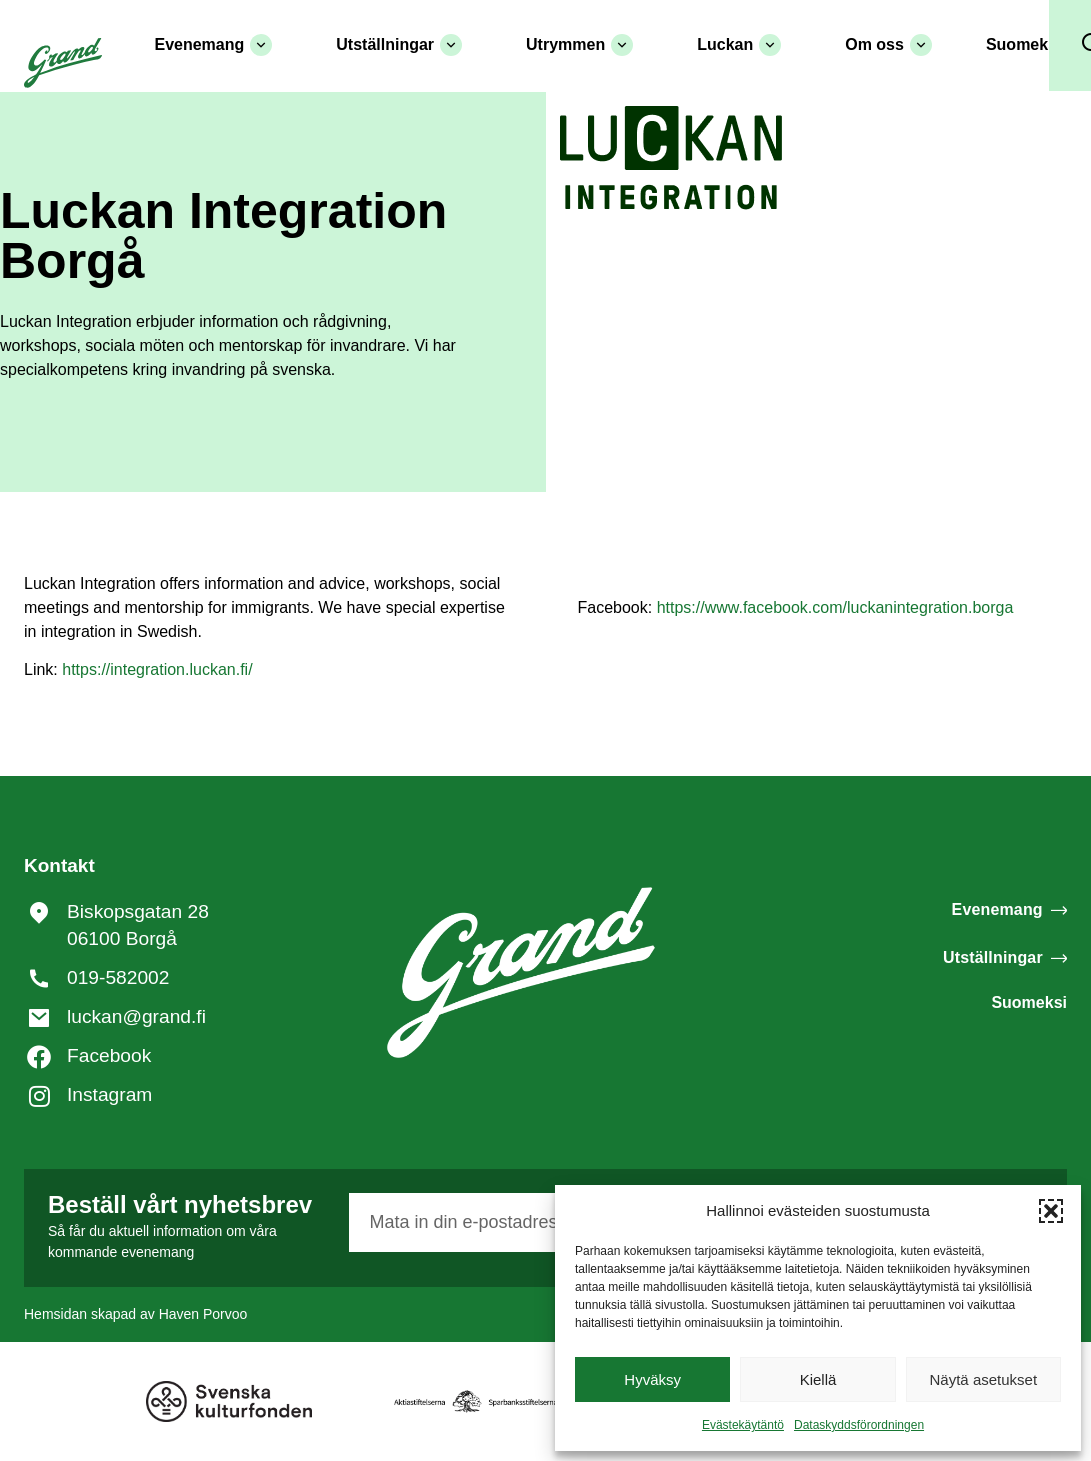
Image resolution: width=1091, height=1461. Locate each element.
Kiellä (818, 1379)
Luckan (739, 45)
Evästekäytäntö (743, 1425)
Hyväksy (652, 1379)
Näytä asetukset (984, 1379)
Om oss (888, 45)
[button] (1051, 1211)
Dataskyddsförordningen (859, 1425)
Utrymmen (579, 45)
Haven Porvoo (203, 1314)
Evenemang (213, 45)
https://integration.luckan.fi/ (157, 669)
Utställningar (399, 45)
